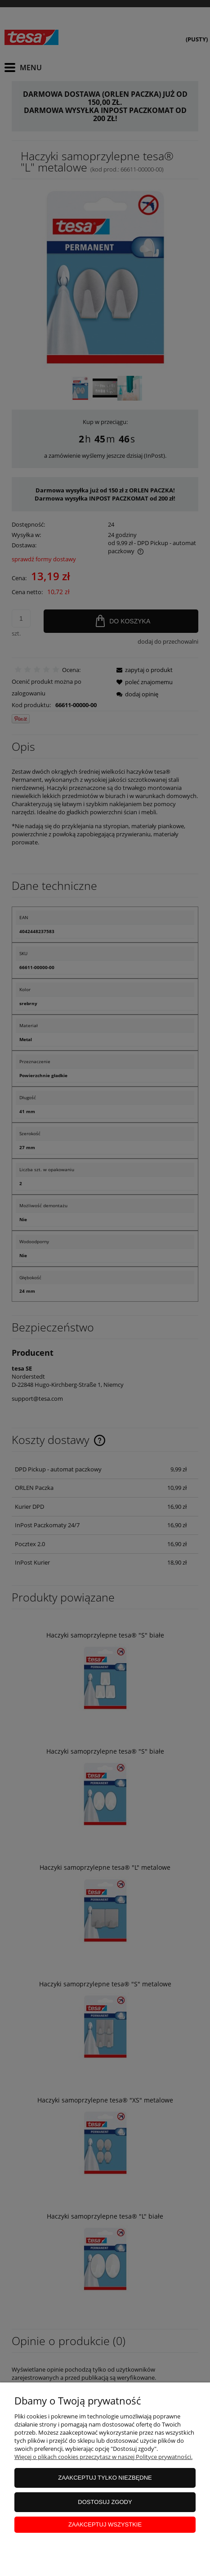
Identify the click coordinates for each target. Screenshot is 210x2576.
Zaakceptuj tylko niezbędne (105, 2477)
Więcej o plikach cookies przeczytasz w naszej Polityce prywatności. (103, 2457)
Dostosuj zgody (105, 2502)
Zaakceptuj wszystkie (105, 2524)
